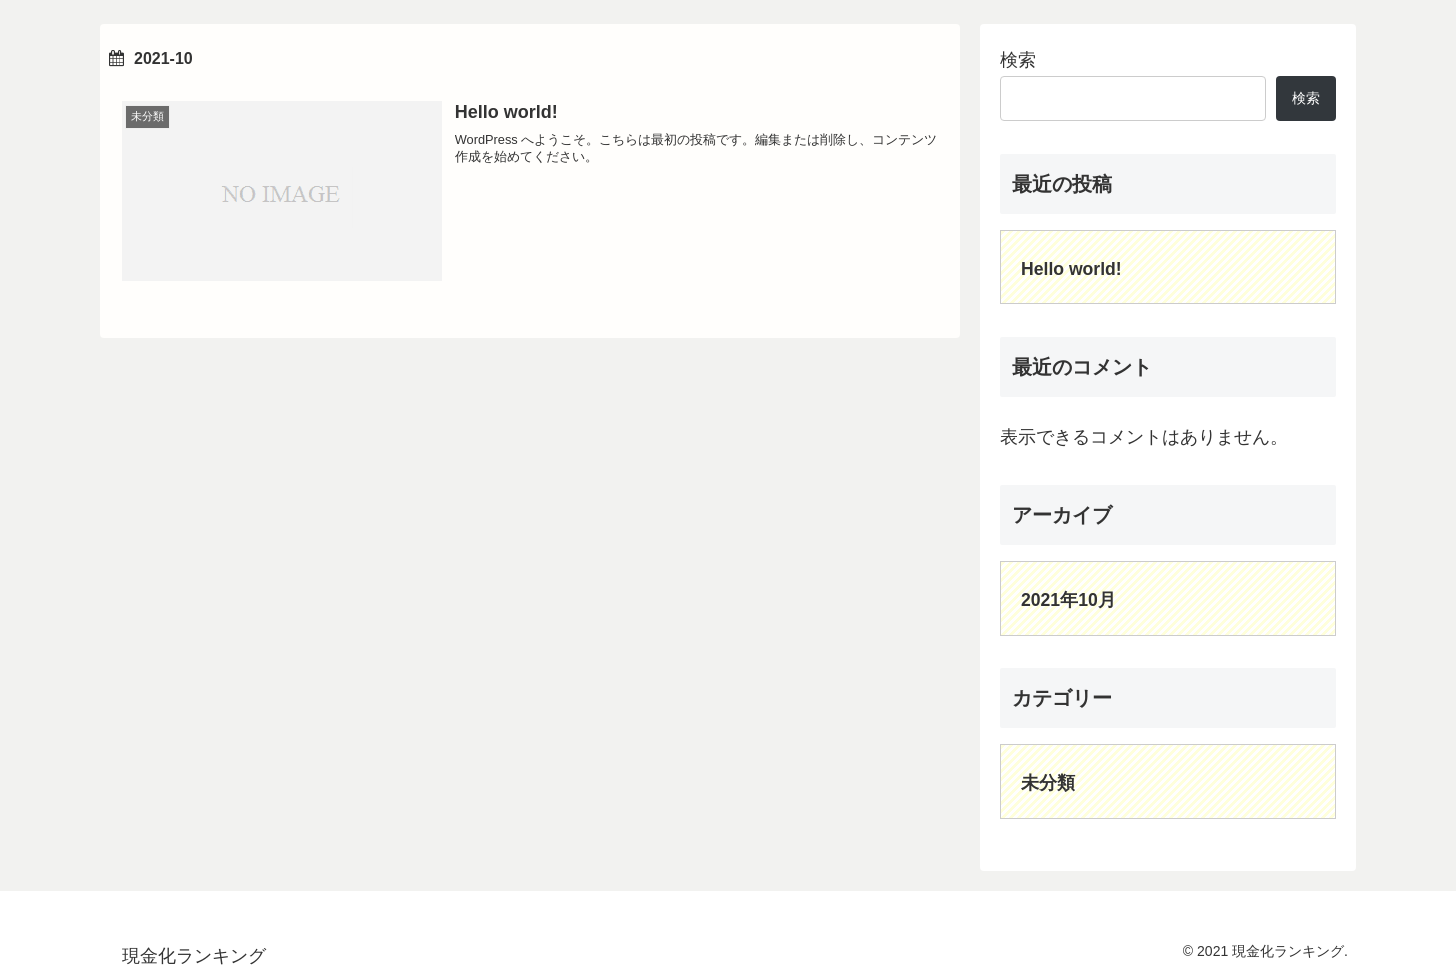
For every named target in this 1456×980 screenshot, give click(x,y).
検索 (1018, 60)
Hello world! (1071, 269)
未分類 (1048, 783)
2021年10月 (1068, 600)
